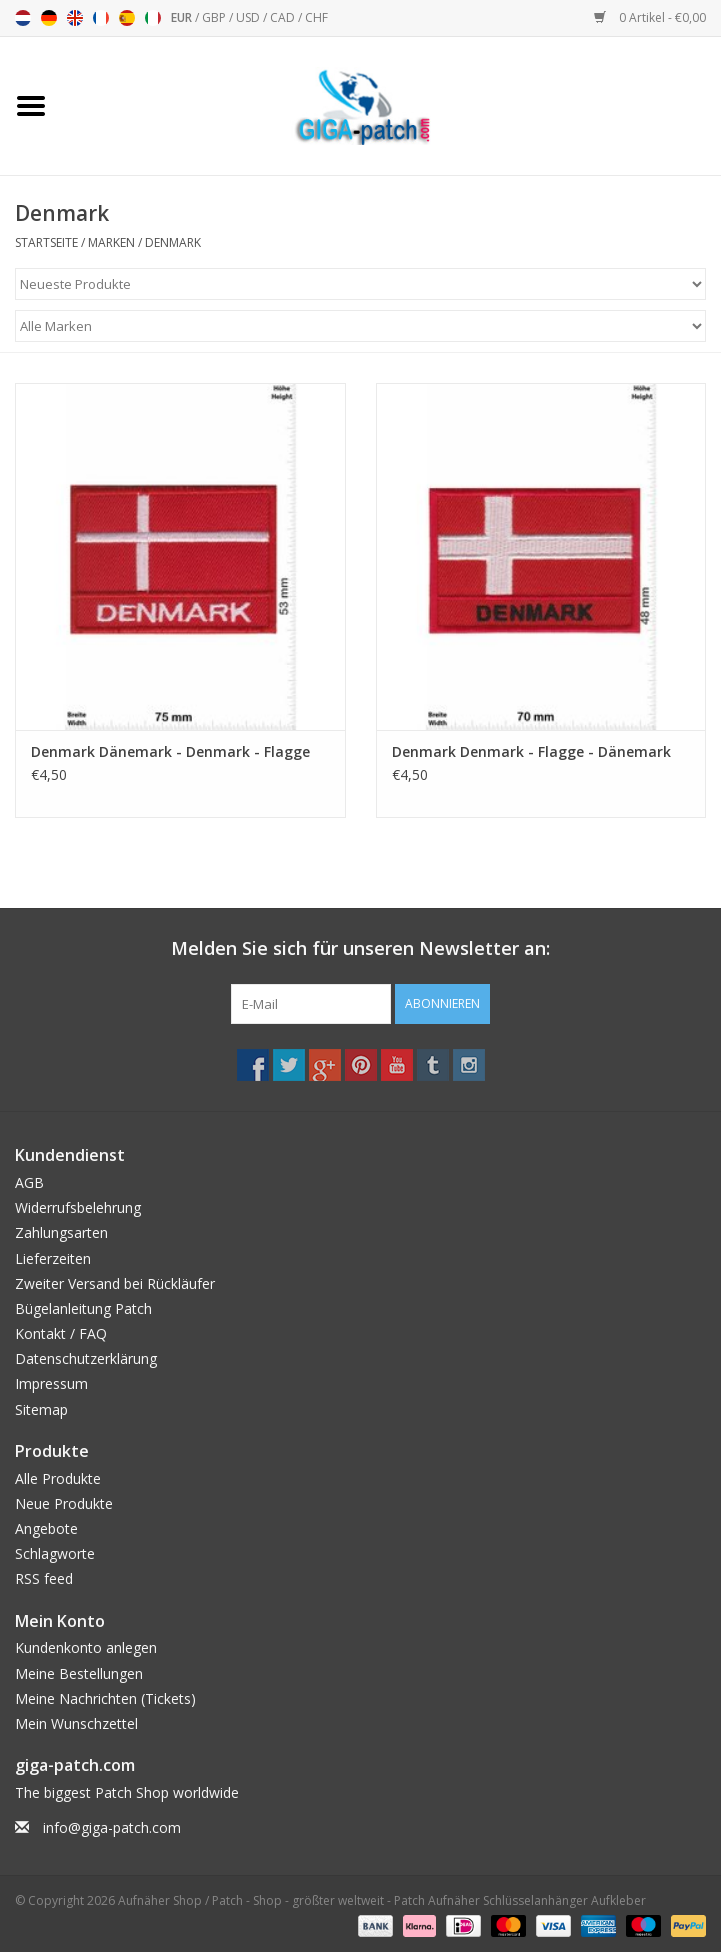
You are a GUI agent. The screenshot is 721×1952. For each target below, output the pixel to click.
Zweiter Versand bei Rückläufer (115, 1283)
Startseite (46, 242)
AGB (29, 1182)
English (75, 18)
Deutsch (49, 18)
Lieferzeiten (53, 1258)
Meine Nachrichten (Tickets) (105, 1698)
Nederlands (23, 18)
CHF (316, 17)
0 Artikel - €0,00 (650, 17)
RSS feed (44, 1578)
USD (249, 17)
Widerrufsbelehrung (78, 1207)
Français (101, 18)
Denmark (173, 242)
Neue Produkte (64, 1503)
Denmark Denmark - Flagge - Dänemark (531, 751)
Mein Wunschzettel (76, 1723)
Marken (111, 242)
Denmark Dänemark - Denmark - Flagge (170, 751)
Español (127, 18)
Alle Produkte (58, 1478)
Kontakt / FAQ (61, 1333)
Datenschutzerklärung (86, 1358)
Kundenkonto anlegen (86, 1647)
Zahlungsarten (61, 1232)
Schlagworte (55, 1553)
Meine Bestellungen (79, 1673)
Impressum (51, 1383)
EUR (183, 17)
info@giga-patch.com (112, 1827)
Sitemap (41, 1409)
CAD (284, 17)
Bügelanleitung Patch (83, 1308)
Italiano (153, 18)
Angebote (46, 1528)
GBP (215, 17)
